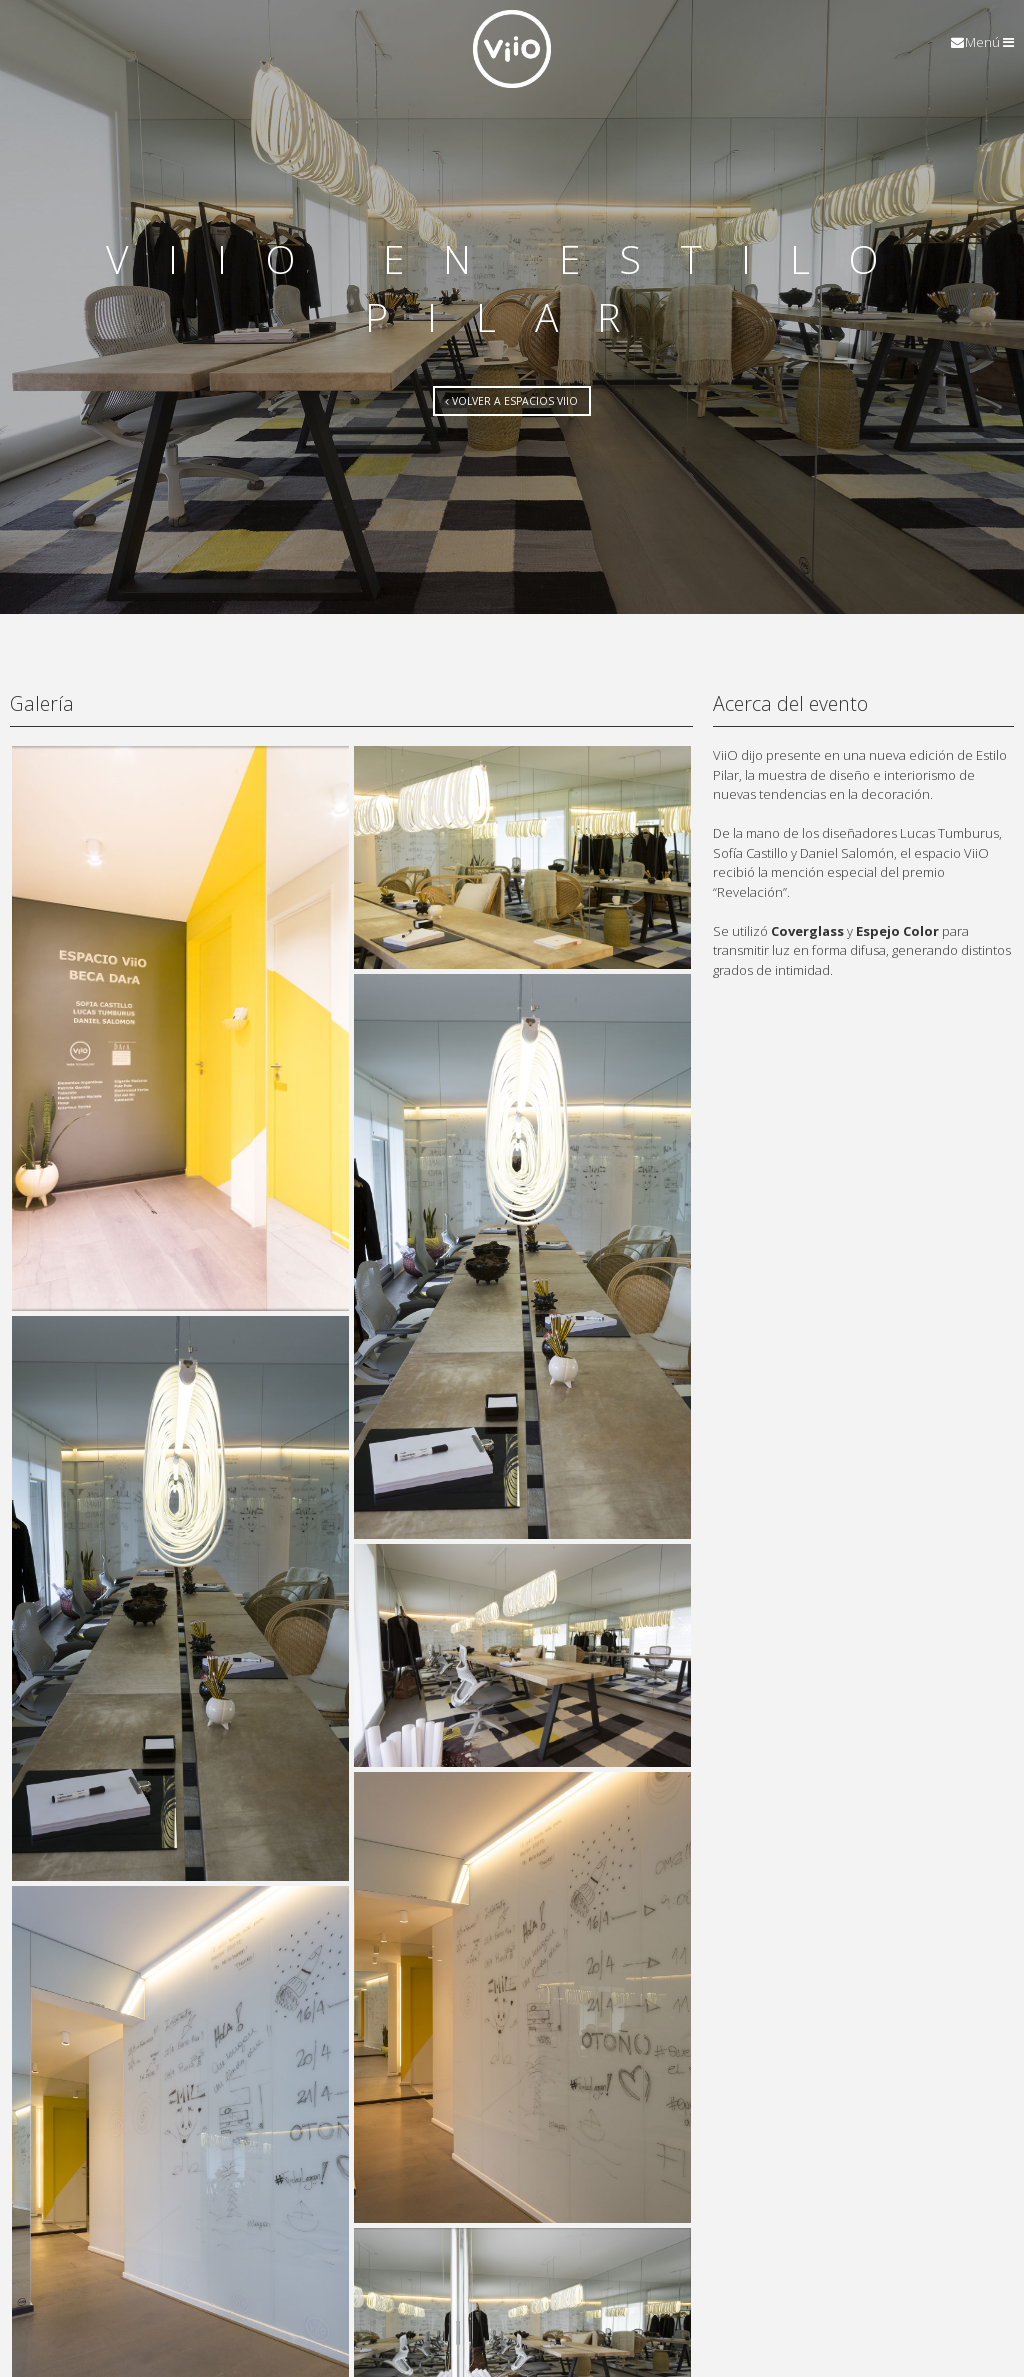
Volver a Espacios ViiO (511, 401)
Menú (989, 42)
